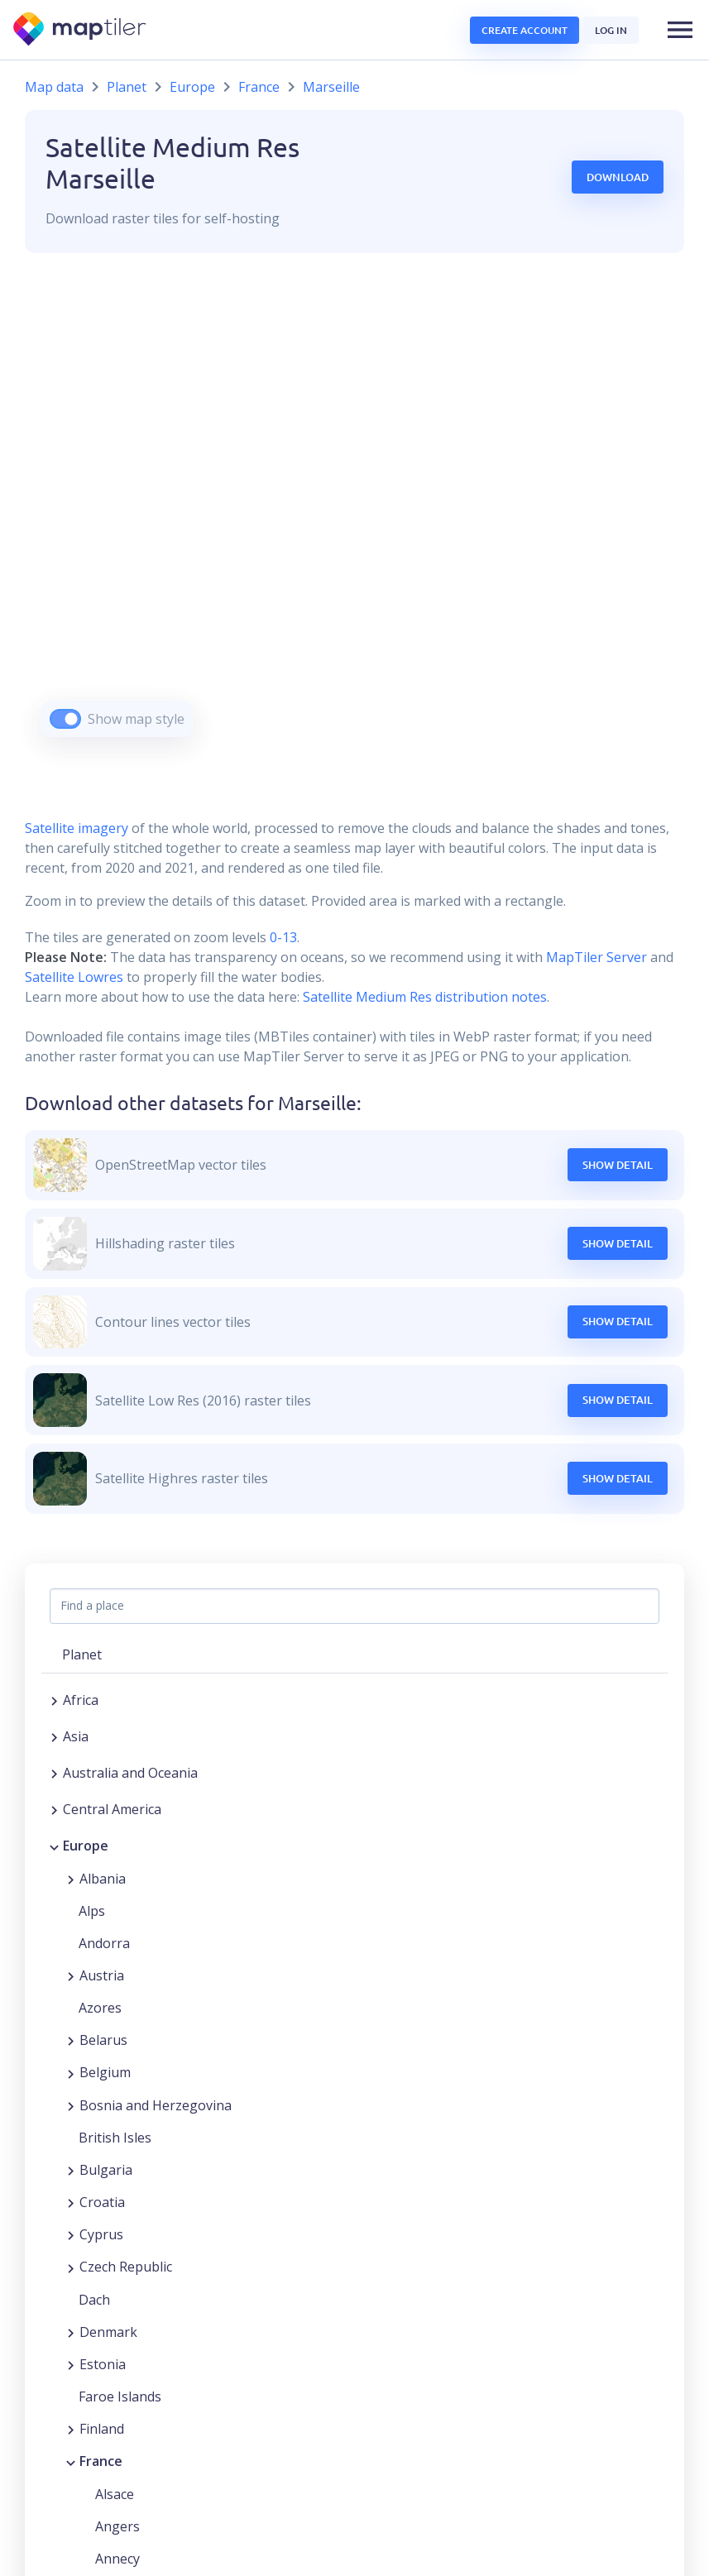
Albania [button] (102, 1879)
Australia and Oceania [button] (130, 1773)
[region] (354, 516)
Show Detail (617, 1164)
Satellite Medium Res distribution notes (423, 997)
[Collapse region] (54, 1845)
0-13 (281, 937)
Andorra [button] (104, 1943)
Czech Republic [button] (125, 2267)
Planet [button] (82, 1654)
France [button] (100, 2461)
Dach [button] (94, 2300)
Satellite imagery (76, 828)
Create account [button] (524, 30)
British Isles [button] (115, 2137)
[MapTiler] (80, 30)
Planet (126, 87)
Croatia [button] (102, 2202)
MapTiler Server (596, 957)
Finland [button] (101, 2429)
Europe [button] (85, 1845)
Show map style (136, 719)
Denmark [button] (108, 2332)
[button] (680, 29)
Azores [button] (100, 2008)
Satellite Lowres (74, 977)
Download (618, 177)
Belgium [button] (105, 2072)
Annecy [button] (117, 2559)
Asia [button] (76, 1736)
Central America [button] (112, 1809)
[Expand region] (54, 1700)
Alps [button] (92, 1911)
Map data (54, 87)
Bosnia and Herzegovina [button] (155, 2105)
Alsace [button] (114, 2494)
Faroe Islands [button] (120, 2396)
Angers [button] (117, 2526)
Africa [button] (80, 1700)
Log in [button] (611, 30)
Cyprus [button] (101, 2234)
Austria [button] (101, 1975)
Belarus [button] (103, 2040)
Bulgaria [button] (105, 2170)
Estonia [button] (102, 2364)
